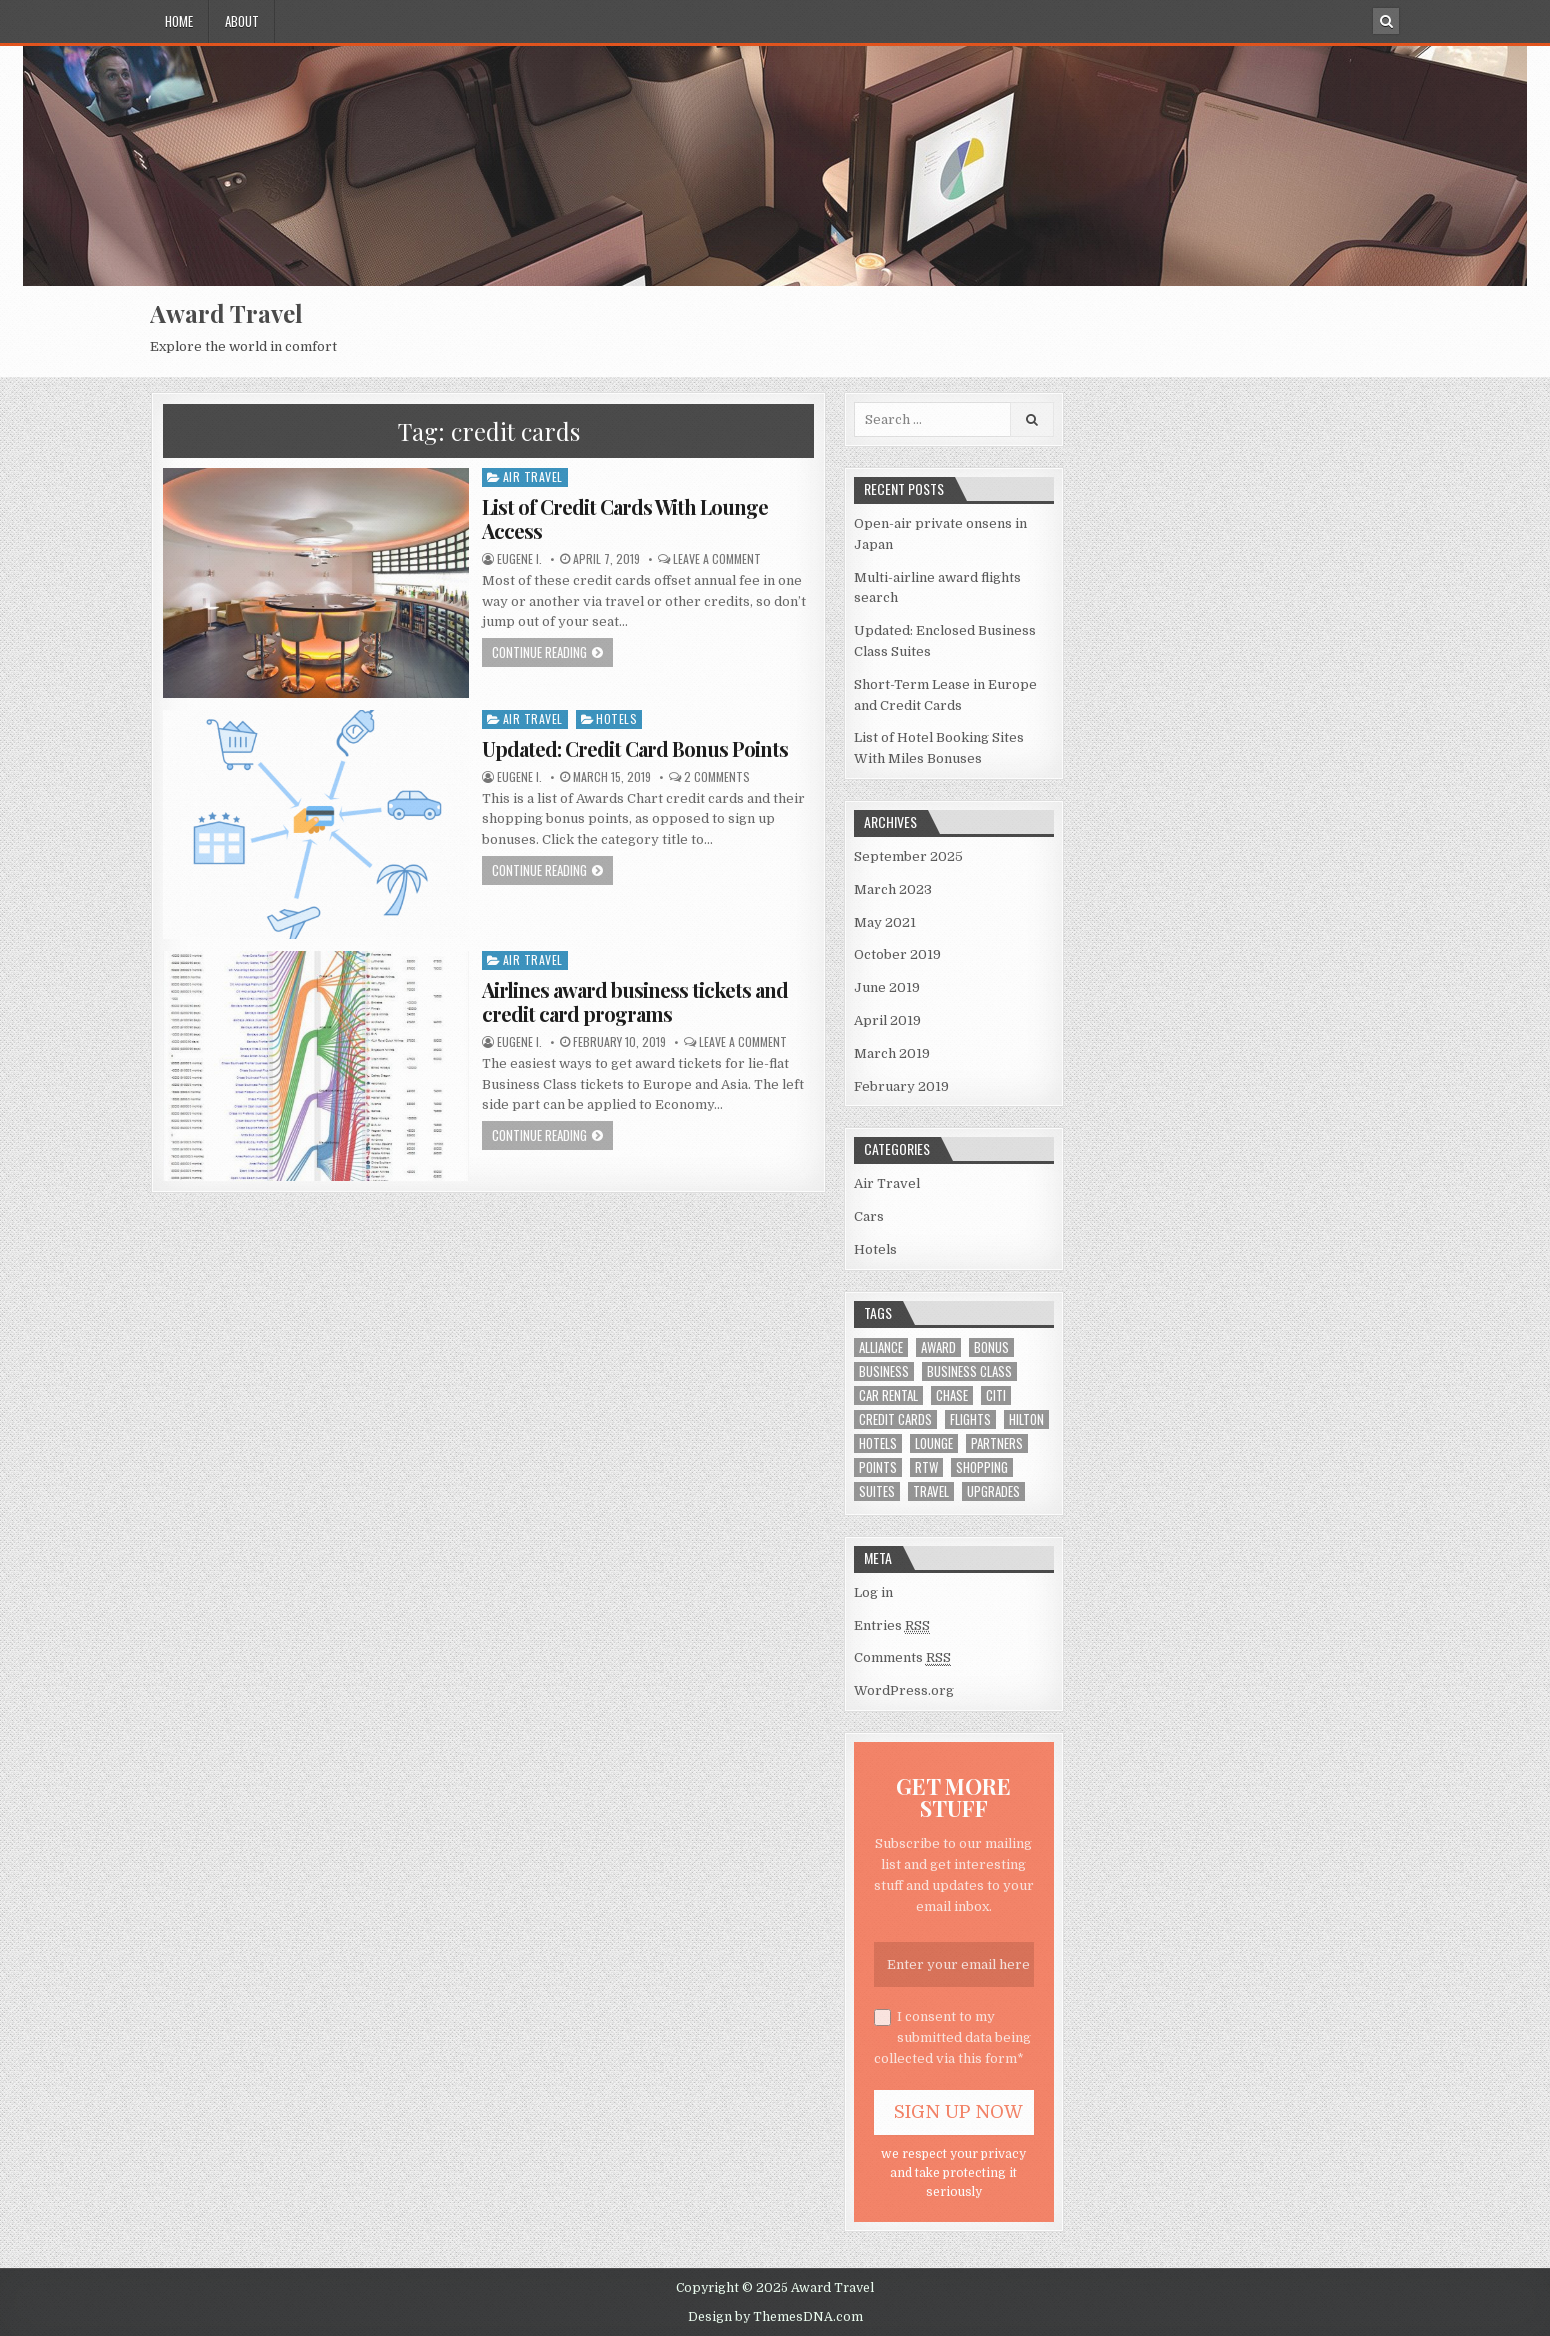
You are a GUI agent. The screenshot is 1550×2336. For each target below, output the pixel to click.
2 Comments (717, 777)
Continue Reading (539, 652)
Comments (902, 1658)
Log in (873, 1592)
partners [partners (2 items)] (997, 1443)
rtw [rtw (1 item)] (926, 1467)
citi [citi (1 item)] (996, 1395)
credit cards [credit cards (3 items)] (895, 1419)
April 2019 (887, 1020)
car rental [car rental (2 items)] (888, 1395)
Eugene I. (519, 559)
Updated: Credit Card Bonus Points (635, 748)
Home (179, 21)
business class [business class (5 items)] (969, 1371)
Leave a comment (717, 559)
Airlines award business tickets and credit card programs (635, 1001)
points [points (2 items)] (878, 1467)
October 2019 (897, 954)
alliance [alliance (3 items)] (881, 1347)
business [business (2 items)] (884, 1371)
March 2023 (893, 889)
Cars (869, 1216)
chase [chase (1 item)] (952, 1395)
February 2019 (901, 1086)
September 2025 (908, 856)
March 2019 (892, 1053)
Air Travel (533, 476)
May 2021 (885, 922)
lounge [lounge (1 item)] (934, 1443)
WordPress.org (904, 1690)
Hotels (616, 718)
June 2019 (887, 987)
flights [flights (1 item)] (970, 1419)
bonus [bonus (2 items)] (991, 1347)
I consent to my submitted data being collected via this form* (952, 2037)
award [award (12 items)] (938, 1347)
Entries (892, 1626)
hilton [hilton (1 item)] (1026, 1419)
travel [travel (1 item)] (931, 1491)
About (242, 21)
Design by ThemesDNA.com (775, 2317)
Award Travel (226, 313)
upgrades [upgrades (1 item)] (993, 1491)
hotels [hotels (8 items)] (878, 1443)
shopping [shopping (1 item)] (982, 1467)
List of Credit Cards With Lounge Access (625, 518)
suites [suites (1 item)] (877, 1491)
